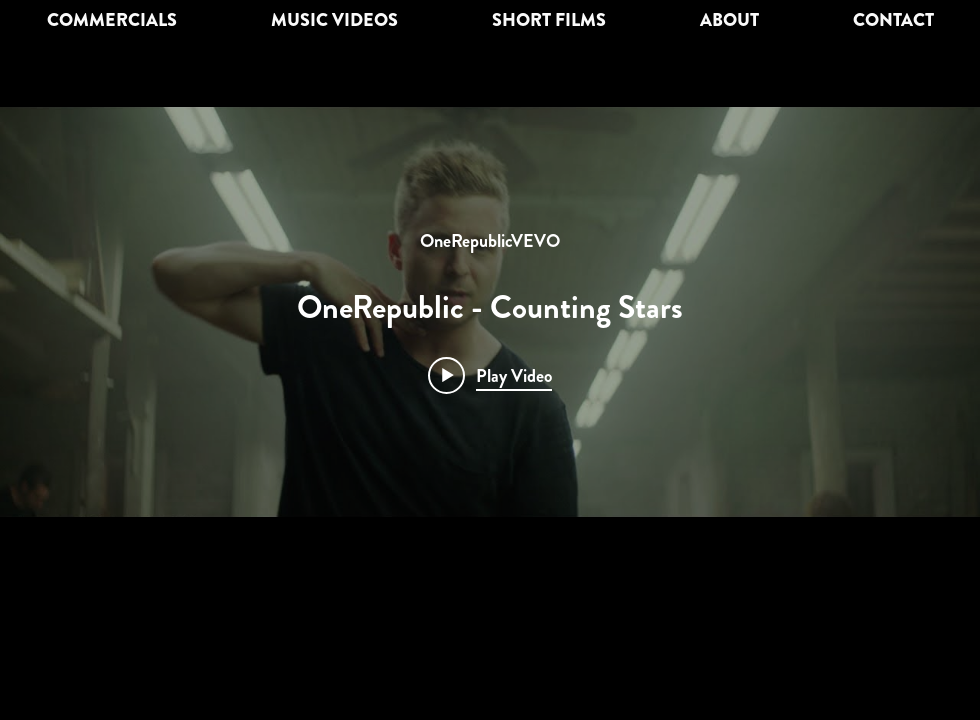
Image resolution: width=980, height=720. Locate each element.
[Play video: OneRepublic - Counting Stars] (490, 375)
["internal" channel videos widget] (490, 312)
